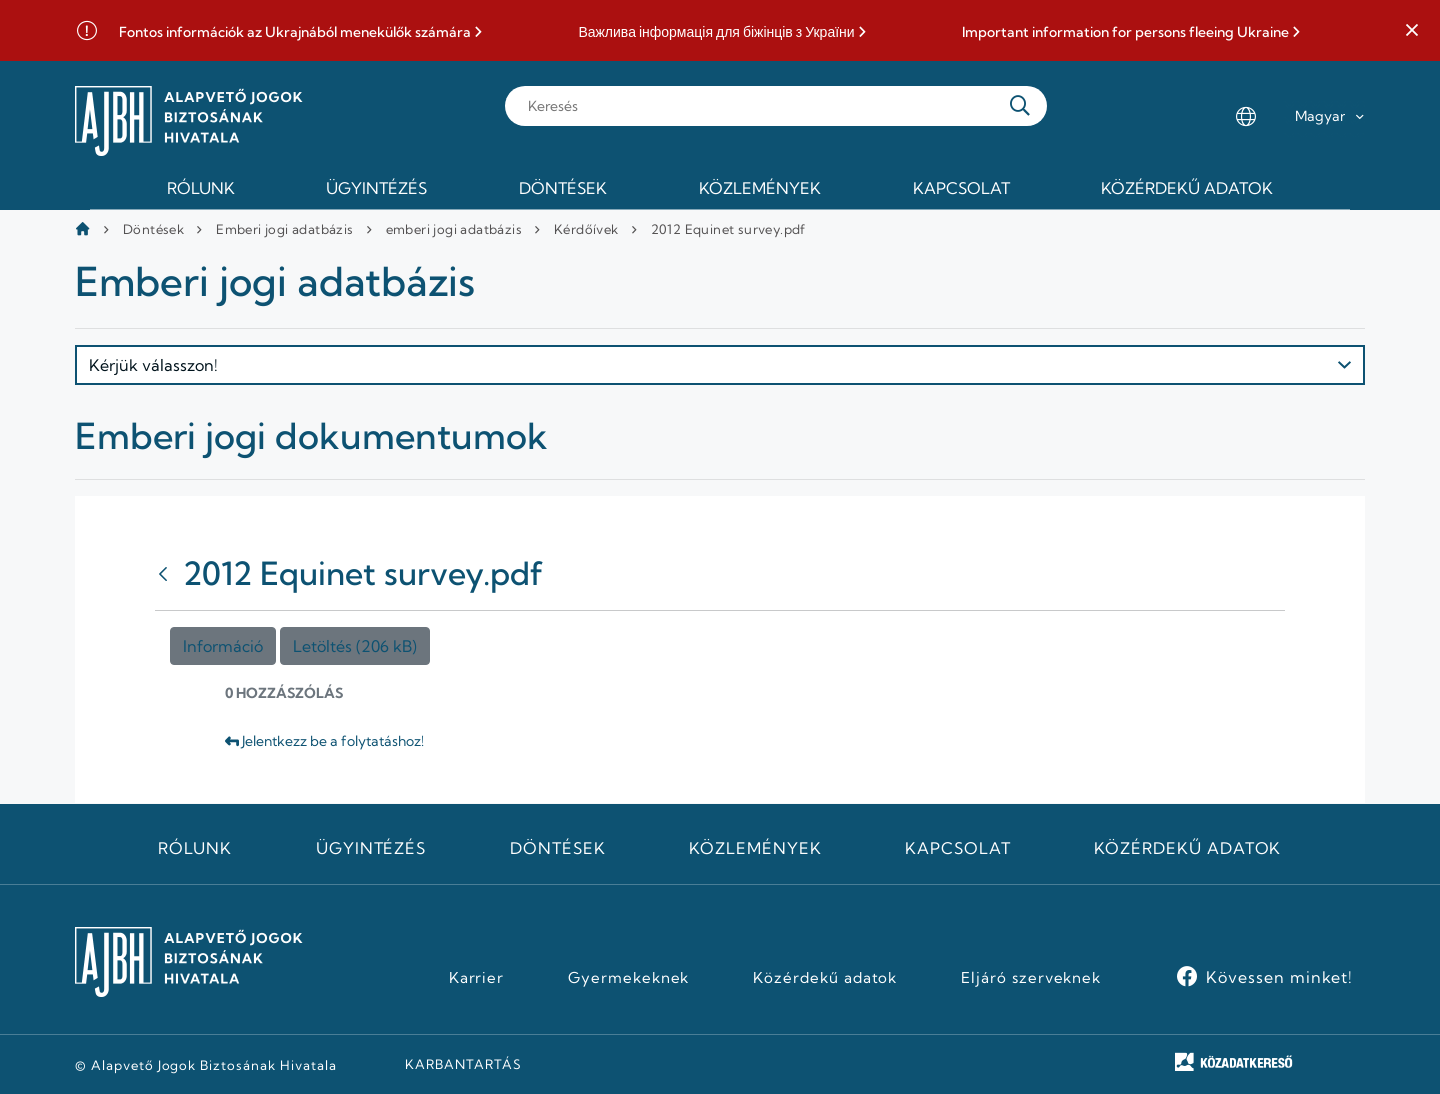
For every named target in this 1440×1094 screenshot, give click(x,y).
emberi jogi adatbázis (454, 229)
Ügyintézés (371, 848)
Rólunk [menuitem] (201, 188)
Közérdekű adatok (1187, 848)
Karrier (477, 978)
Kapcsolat (958, 848)
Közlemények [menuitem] (760, 188)
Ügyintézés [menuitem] (376, 188)
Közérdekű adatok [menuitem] (1187, 188)
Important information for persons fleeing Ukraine (1125, 32)
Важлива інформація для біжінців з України (716, 32)
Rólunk (195, 848)
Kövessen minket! (1279, 977)
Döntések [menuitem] (563, 188)
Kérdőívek (586, 229)
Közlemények (755, 848)
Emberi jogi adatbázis (284, 229)
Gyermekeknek (629, 978)
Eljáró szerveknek (1031, 978)
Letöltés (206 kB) (355, 646)
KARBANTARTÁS (463, 1064)
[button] (1412, 31)
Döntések (153, 229)
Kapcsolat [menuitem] (961, 188)
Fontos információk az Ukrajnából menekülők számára (295, 32)
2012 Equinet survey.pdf (728, 229)
